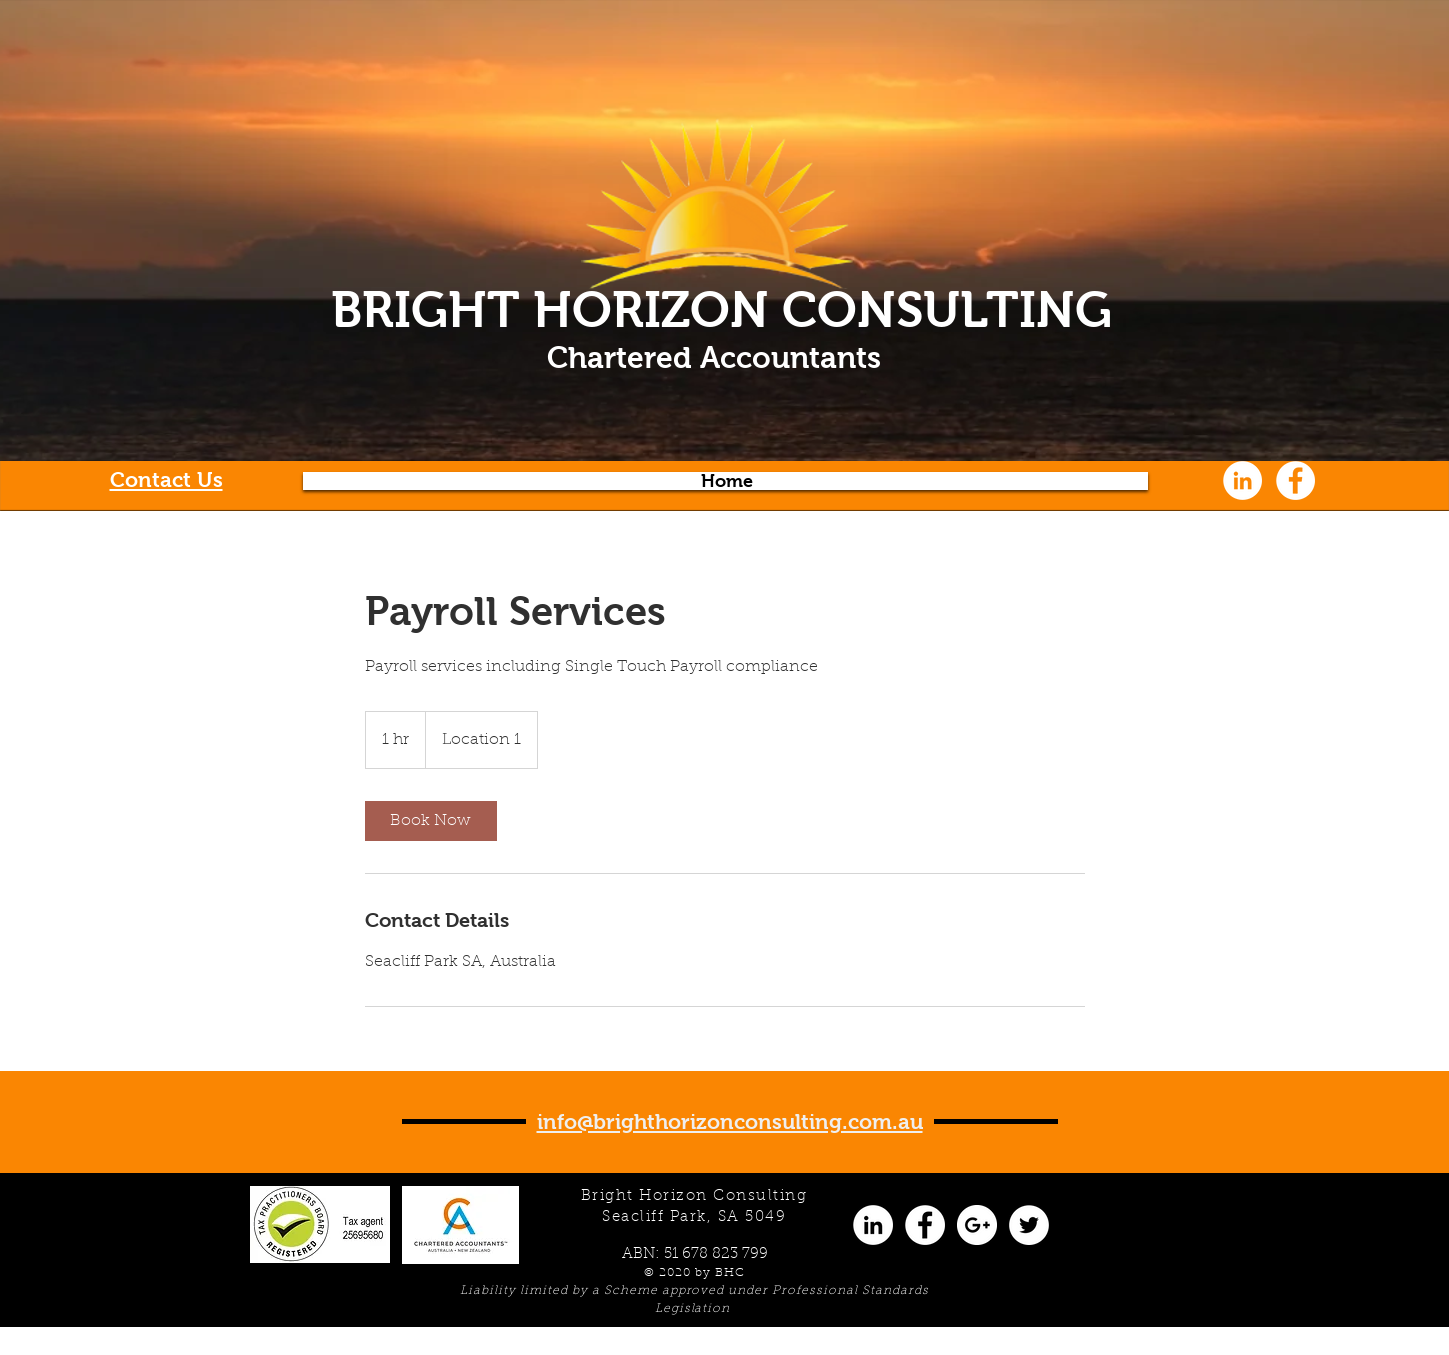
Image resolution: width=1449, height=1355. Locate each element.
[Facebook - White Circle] (1295, 480)
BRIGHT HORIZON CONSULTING (721, 309)
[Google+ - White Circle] (977, 1225)
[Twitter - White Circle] (1029, 1225)
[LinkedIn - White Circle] (1242, 480)
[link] (431, 821)
